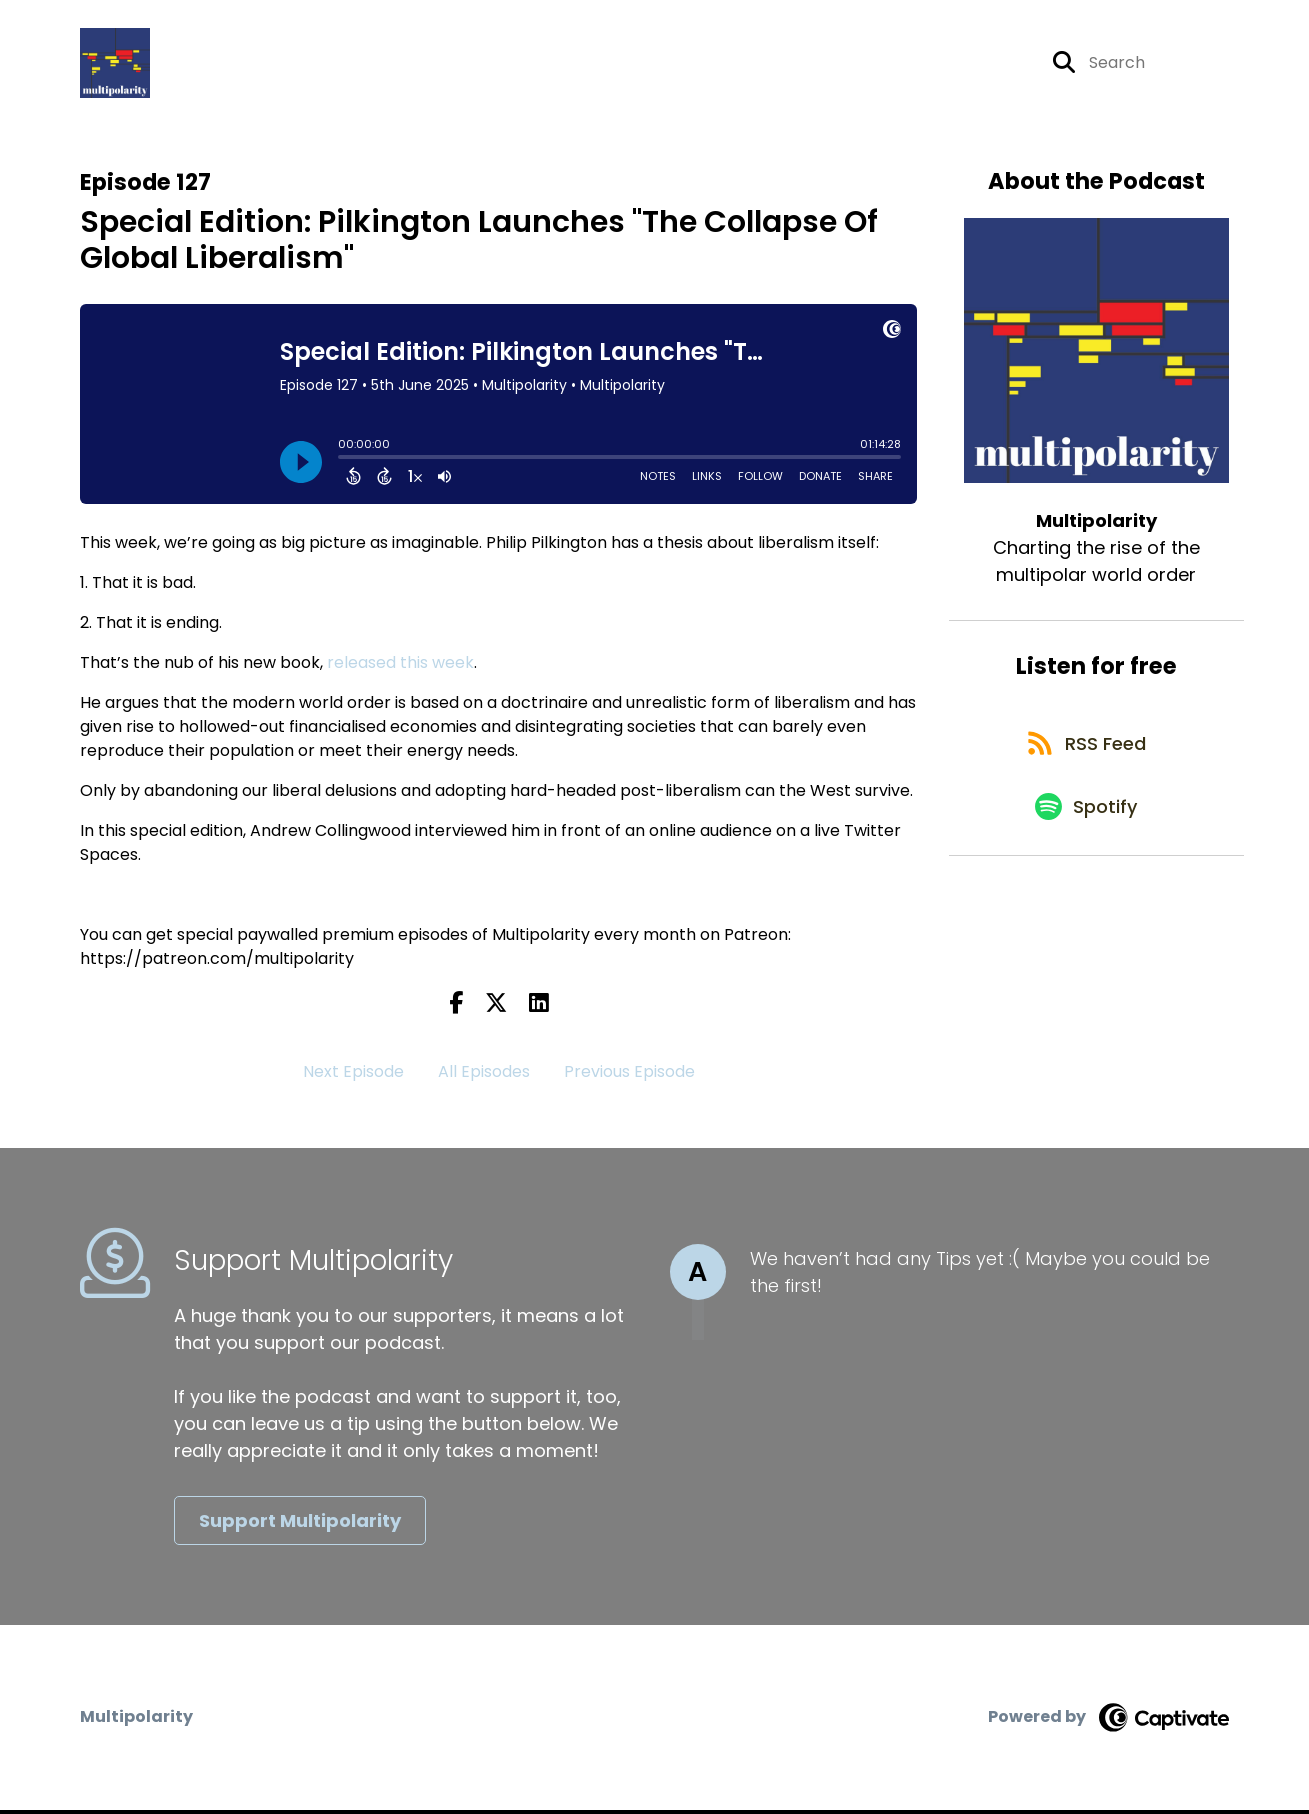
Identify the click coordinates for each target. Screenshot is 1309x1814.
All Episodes (484, 1076)
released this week (400, 666)
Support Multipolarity (300, 1524)
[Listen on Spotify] (1086, 824)
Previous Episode (629, 1076)
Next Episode (353, 1076)
